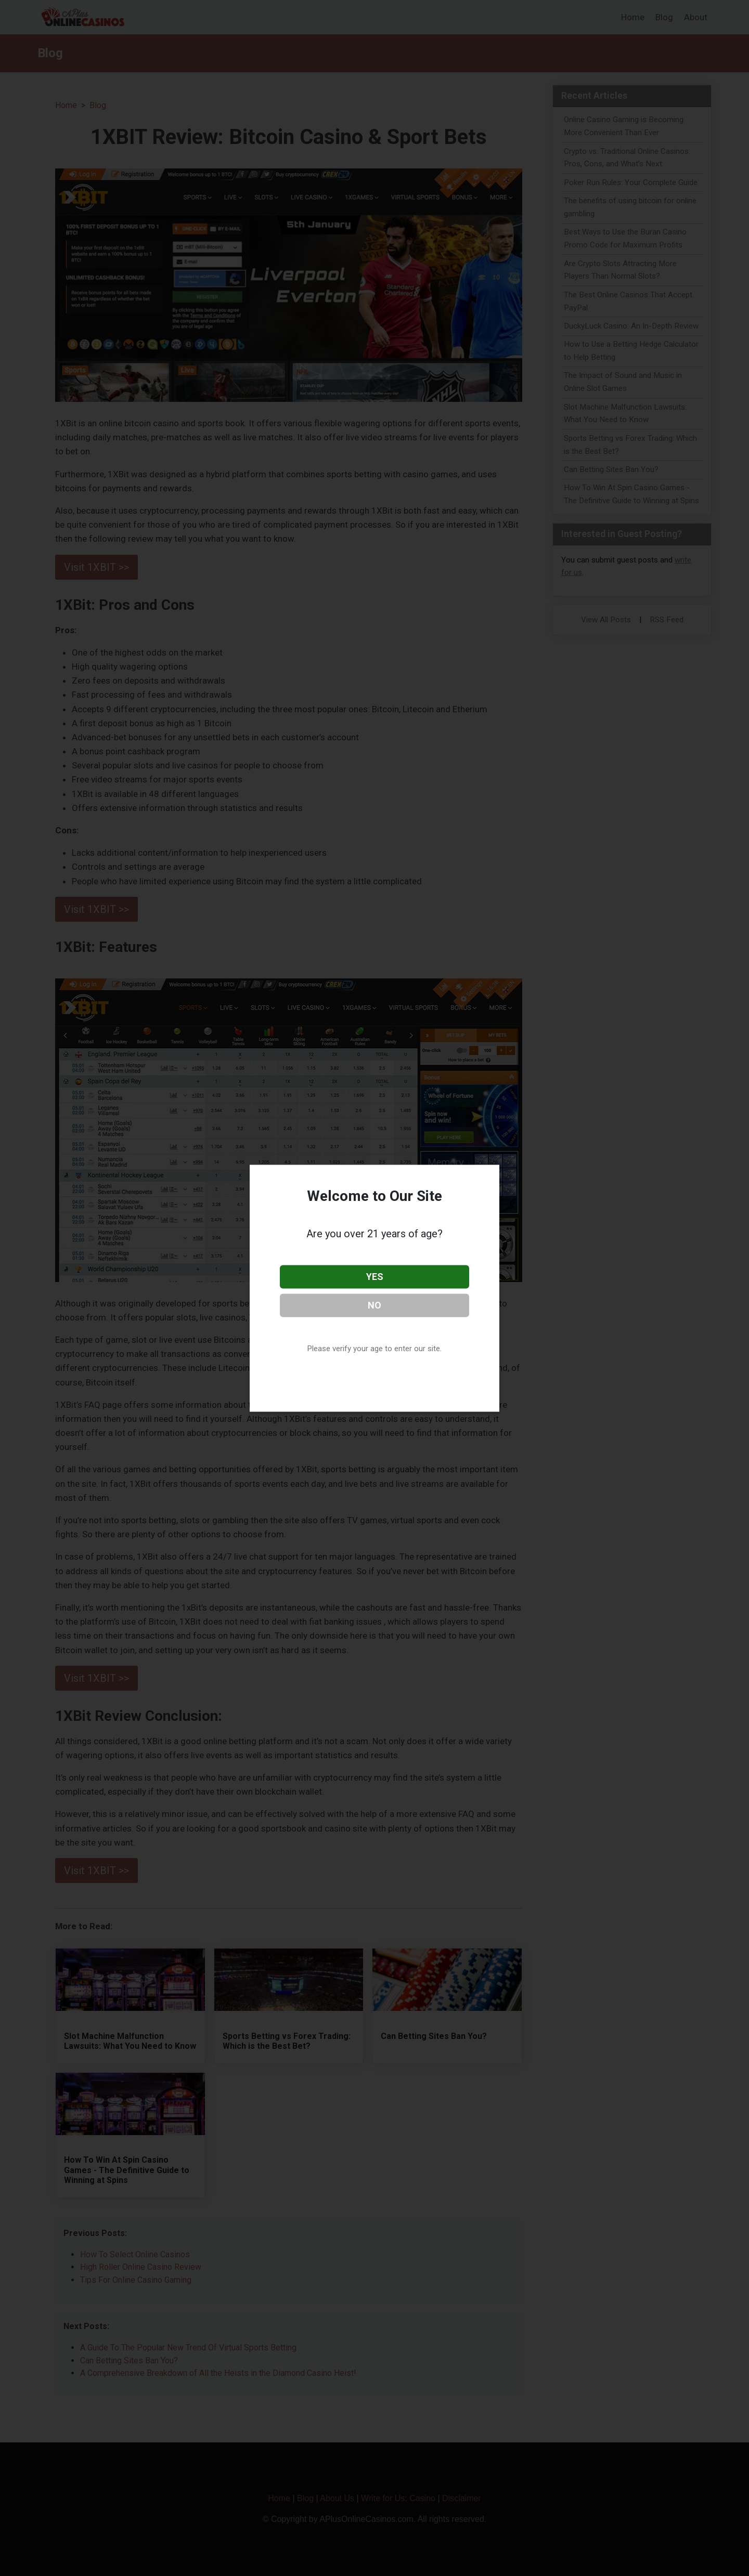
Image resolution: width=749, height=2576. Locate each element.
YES (374, 1276)
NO (374, 1304)
